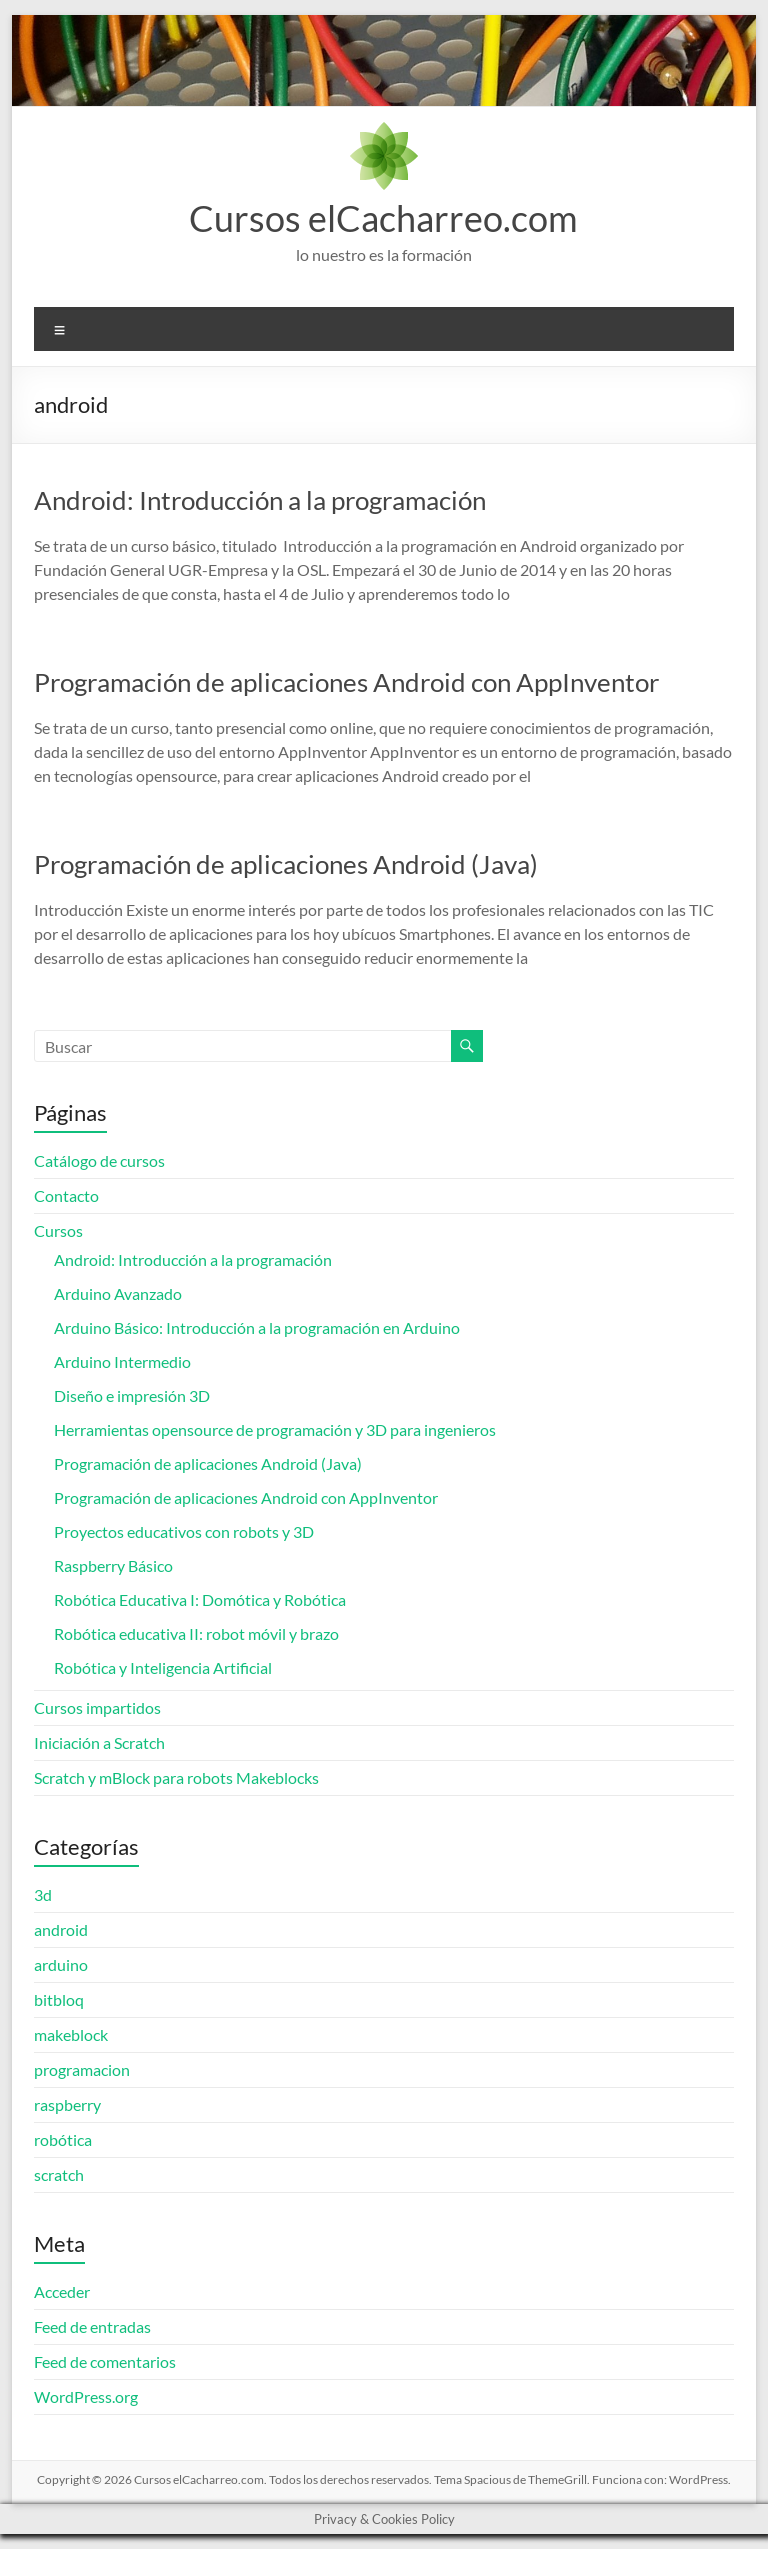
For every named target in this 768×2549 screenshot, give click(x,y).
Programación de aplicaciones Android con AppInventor (346, 682)
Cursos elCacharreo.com (383, 218)
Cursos (58, 1230)
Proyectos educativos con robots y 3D (184, 1531)
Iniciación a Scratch (99, 1742)
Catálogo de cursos (99, 1160)
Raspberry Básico (113, 1565)
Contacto (66, 1195)
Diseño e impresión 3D (132, 1395)
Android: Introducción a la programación (260, 500)
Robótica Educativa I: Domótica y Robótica (200, 1599)
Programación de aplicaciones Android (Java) (286, 864)
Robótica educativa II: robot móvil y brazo (196, 1633)
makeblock (71, 2034)
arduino (61, 1964)
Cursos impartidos (97, 1707)
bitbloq (59, 1999)
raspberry (67, 2104)
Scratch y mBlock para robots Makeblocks (176, 1777)
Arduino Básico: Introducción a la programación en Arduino (257, 1327)
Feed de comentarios (105, 2361)
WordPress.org (86, 2396)
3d (43, 1894)
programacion (82, 2069)
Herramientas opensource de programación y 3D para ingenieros (275, 1429)
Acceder (62, 2291)
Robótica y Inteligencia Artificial (163, 1667)
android (61, 1929)
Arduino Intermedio (122, 1361)
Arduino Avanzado (118, 1293)
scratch (59, 2174)
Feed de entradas (92, 2326)
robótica (63, 2139)
